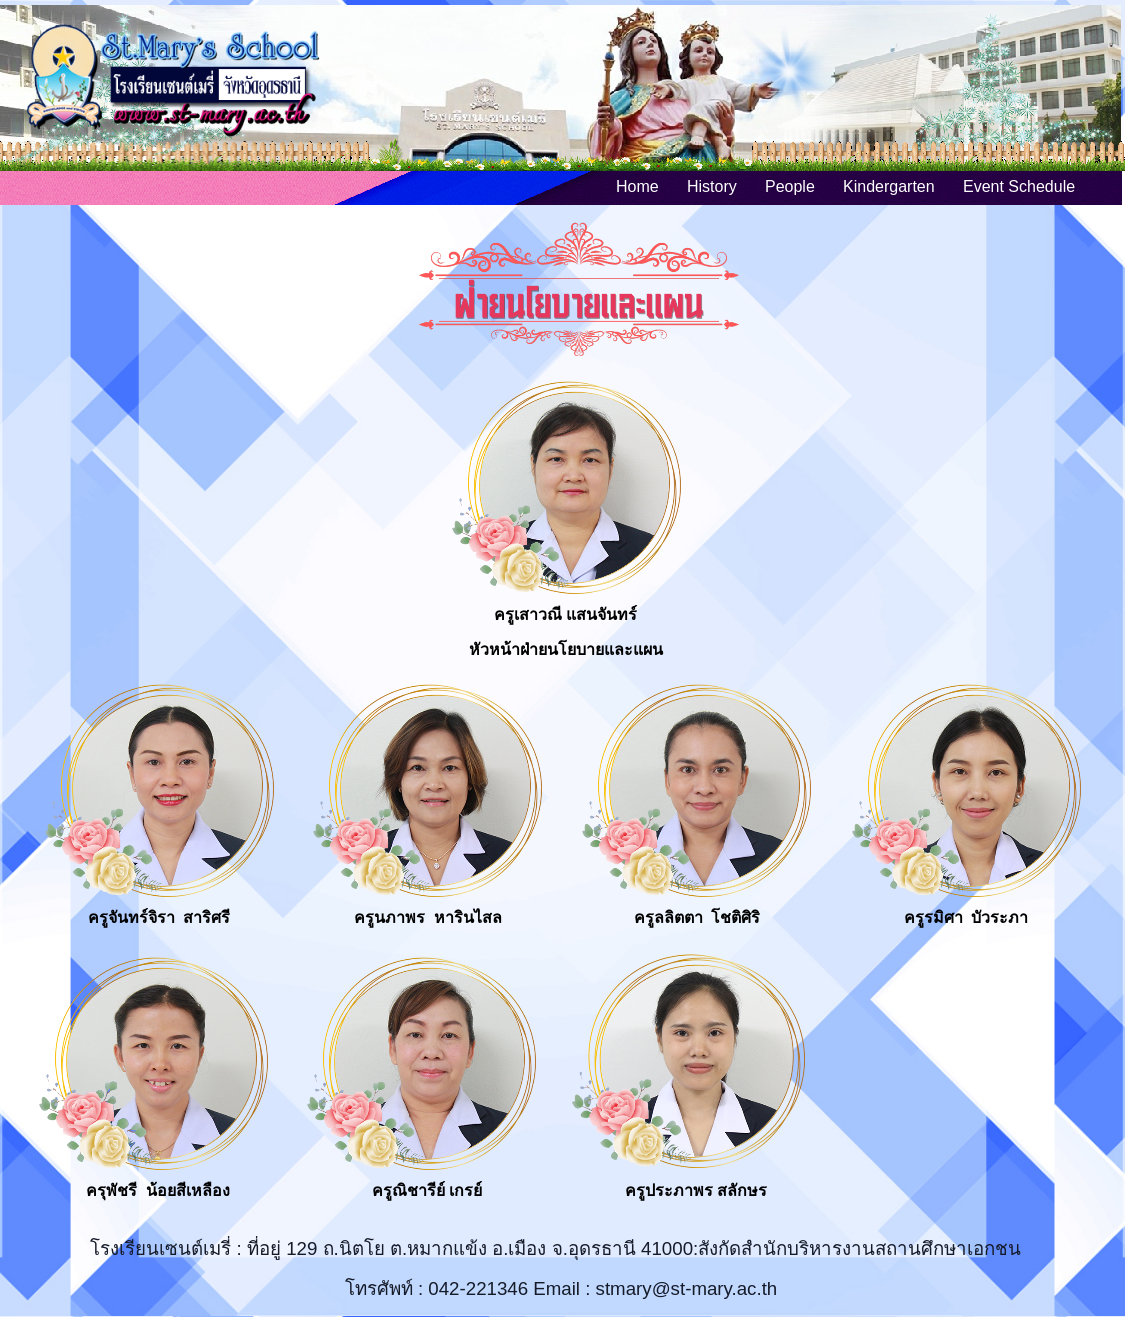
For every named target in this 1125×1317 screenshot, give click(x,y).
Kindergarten (889, 186)
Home (637, 186)
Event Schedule (1019, 186)
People (790, 186)
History (712, 186)
